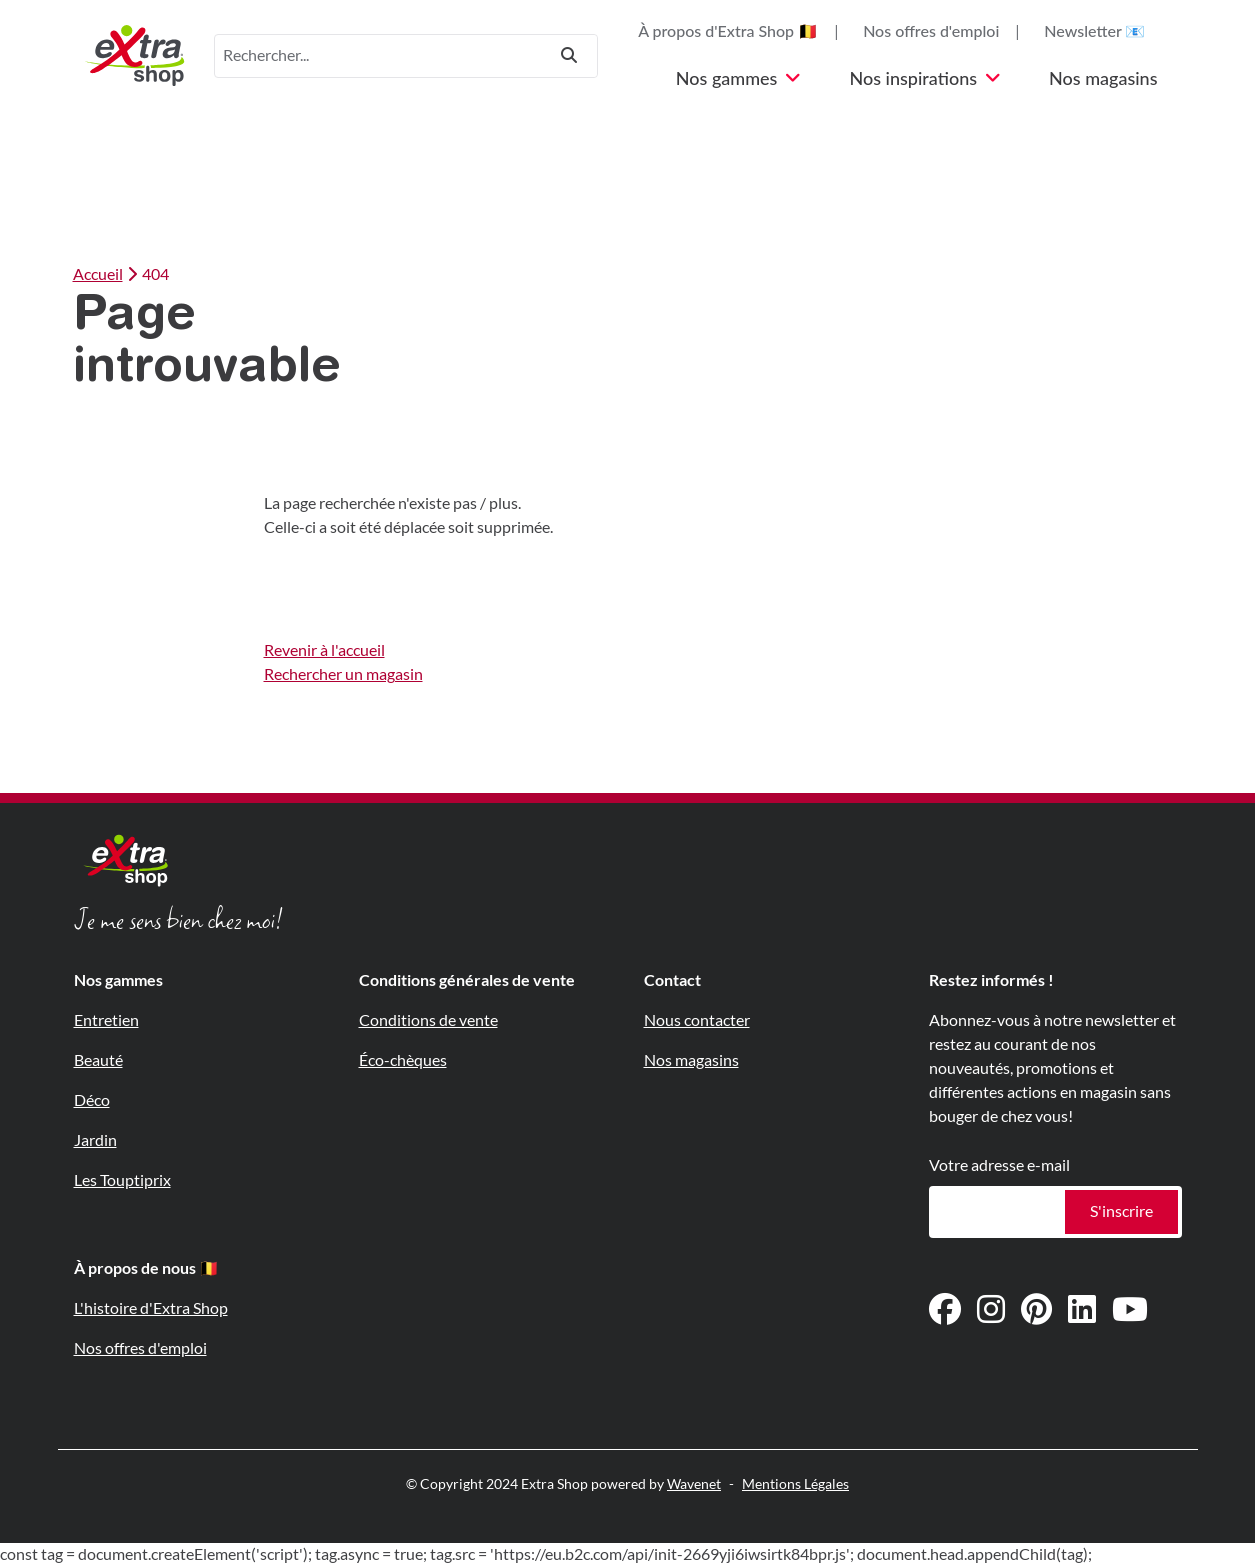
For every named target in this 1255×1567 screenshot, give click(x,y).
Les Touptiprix (122, 1180)
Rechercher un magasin (343, 674)
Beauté (98, 1060)
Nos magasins (1103, 79)
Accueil (98, 274)
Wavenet (694, 1484)
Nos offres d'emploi (931, 31)
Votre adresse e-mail (999, 1165)
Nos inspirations (925, 79)
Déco (92, 1100)
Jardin (95, 1140)
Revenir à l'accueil (324, 650)
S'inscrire (1121, 1211)
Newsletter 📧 (1094, 31)
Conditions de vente (428, 1020)
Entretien (106, 1020)
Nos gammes (739, 79)
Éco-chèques (403, 1060)
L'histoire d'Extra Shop (151, 1308)
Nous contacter (697, 1020)
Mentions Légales (795, 1484)
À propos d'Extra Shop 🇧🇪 (728, 31)
